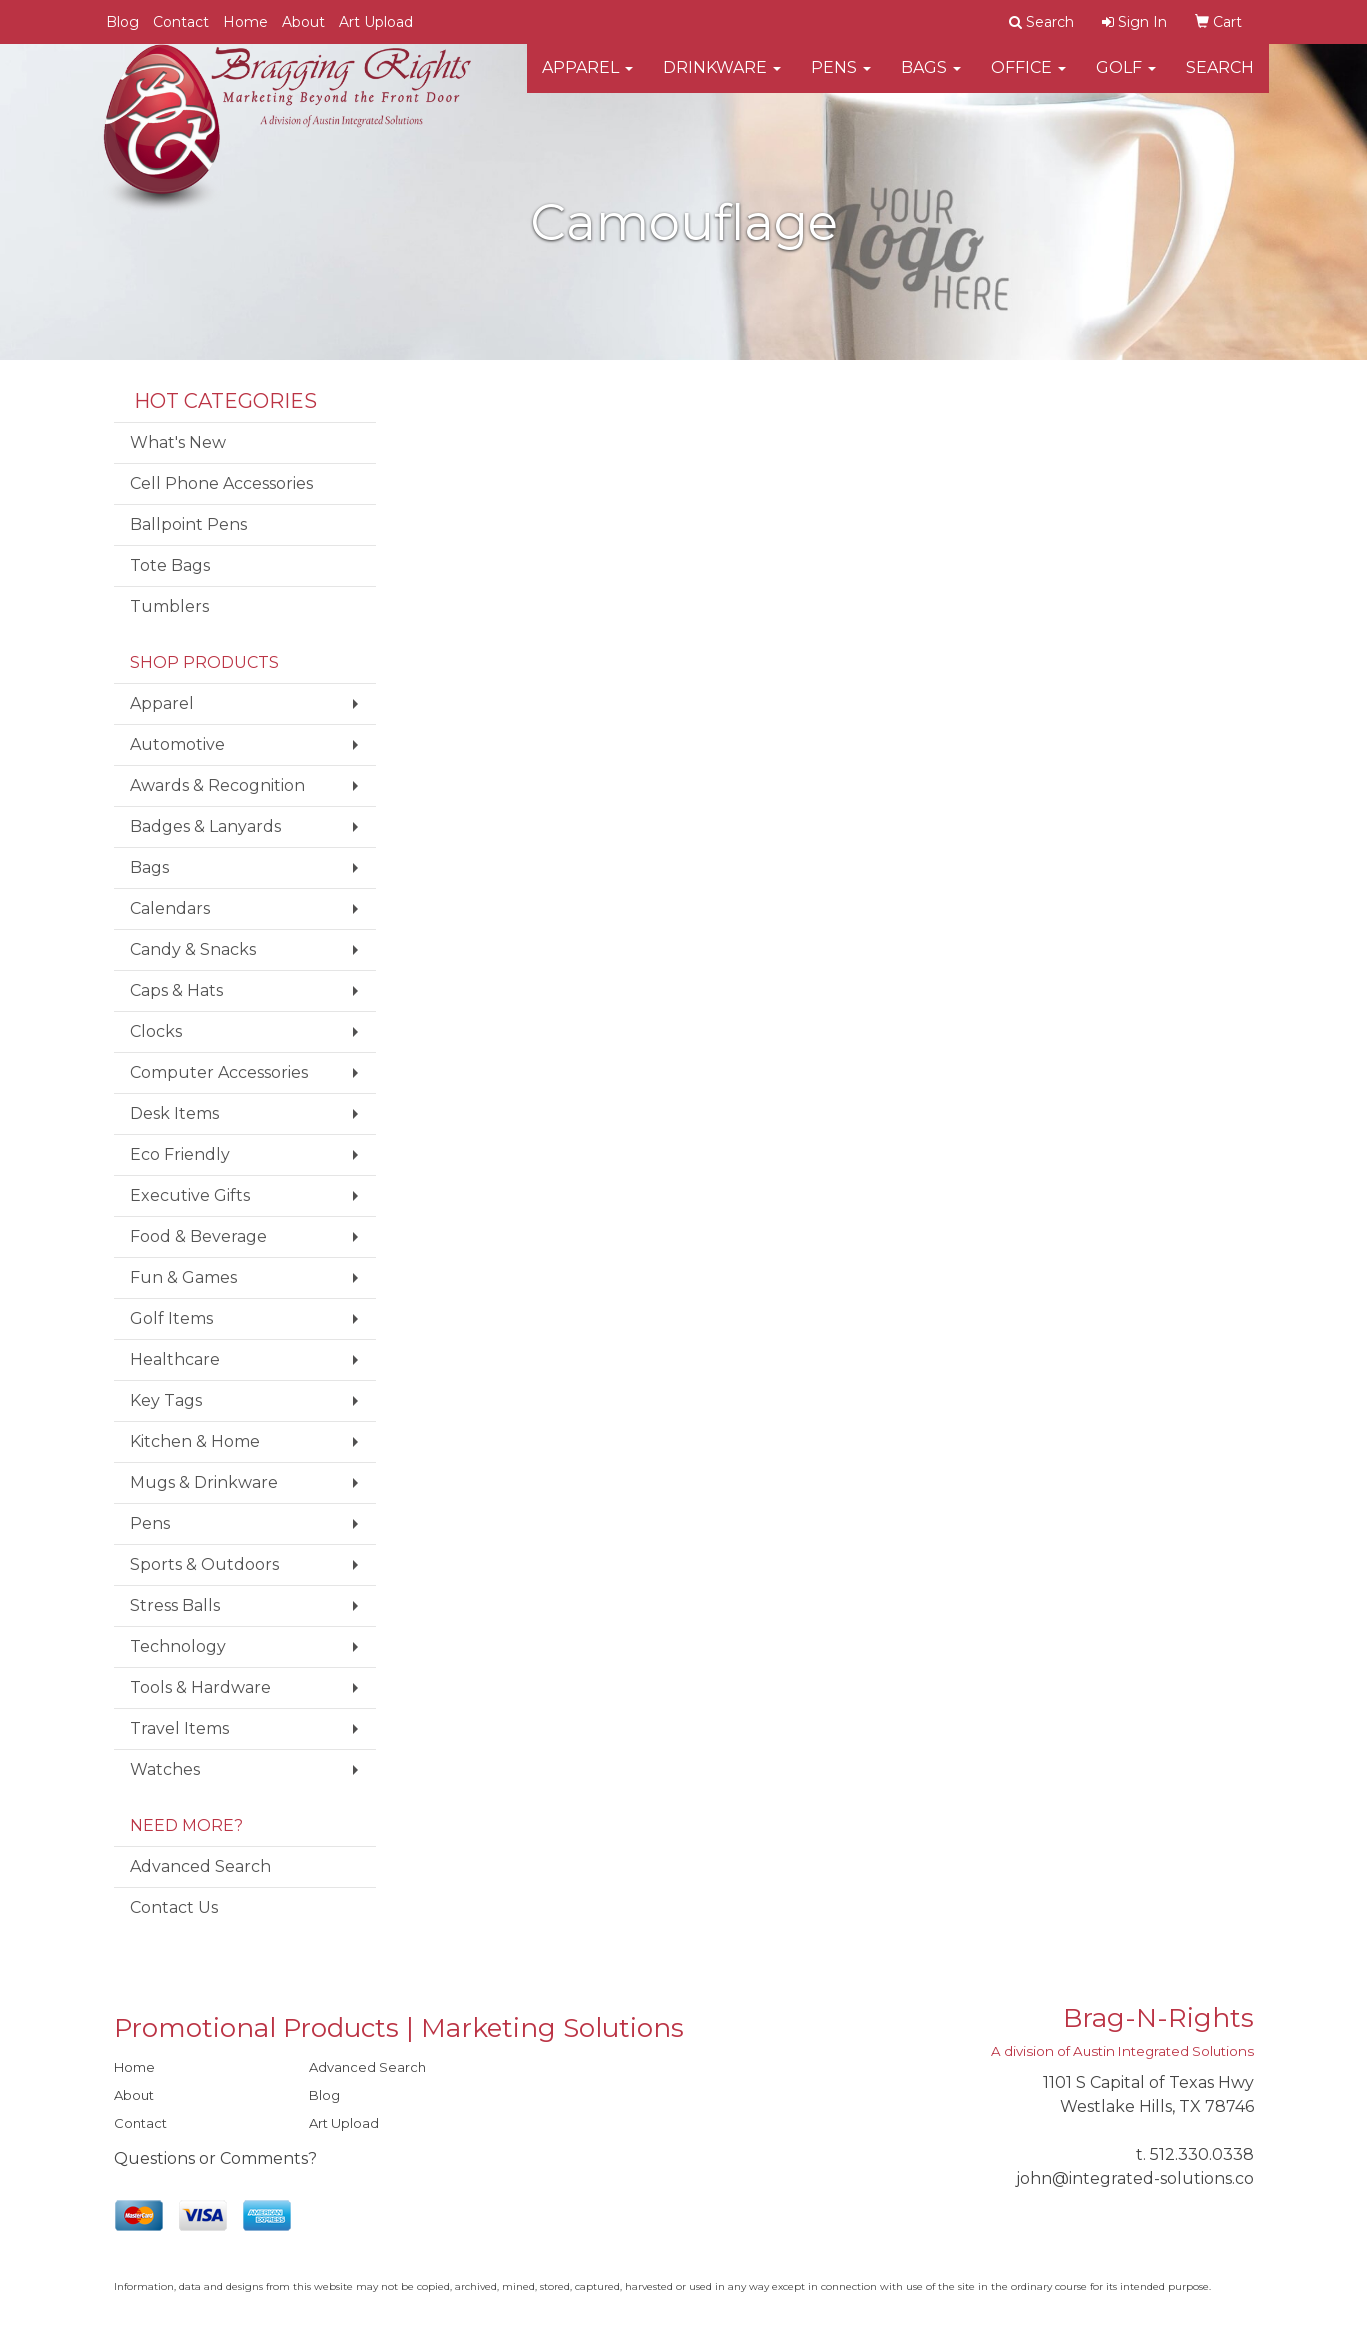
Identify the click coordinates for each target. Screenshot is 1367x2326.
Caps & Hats (176, 990)
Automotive (177, 744)
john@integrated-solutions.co (1135, 2178)
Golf (1126, 79)
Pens (841, 79)
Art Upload (376, 22)
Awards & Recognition (217, 785)
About (303, 22)
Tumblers (169, 606)
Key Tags (166, 1400)
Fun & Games (183, 1277)
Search (1220, 79)
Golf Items (171, 1318)
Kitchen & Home (195, 1441)
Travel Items (179, 1728)
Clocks (156, 1031)
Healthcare (175, 1359)
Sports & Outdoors (204, 1564)
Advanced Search (200, 1866)
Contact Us (174, 1907)
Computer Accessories (219, 1072)
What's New (178, 442)
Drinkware (722, 79)
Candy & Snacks (193, 949)
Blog (122, 22)
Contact (181, 22)
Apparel (587, 79)
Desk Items (174, 1113)
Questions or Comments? (215, 2158)
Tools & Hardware (200, 1687)
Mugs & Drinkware (204, 1482)
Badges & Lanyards (205, 826)
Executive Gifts (190, 1195)
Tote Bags (170, 565)
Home (245, 22)
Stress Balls (175, 1605)
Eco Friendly (180, 1154)
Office (1028, 79)
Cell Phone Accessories (221, 483)
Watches (165, 1769)
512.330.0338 (1202, 2154)
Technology (178, 1646)
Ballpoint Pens (188, 524)
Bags (931, 79)
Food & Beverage (198, 1236)
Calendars (170, 908)
